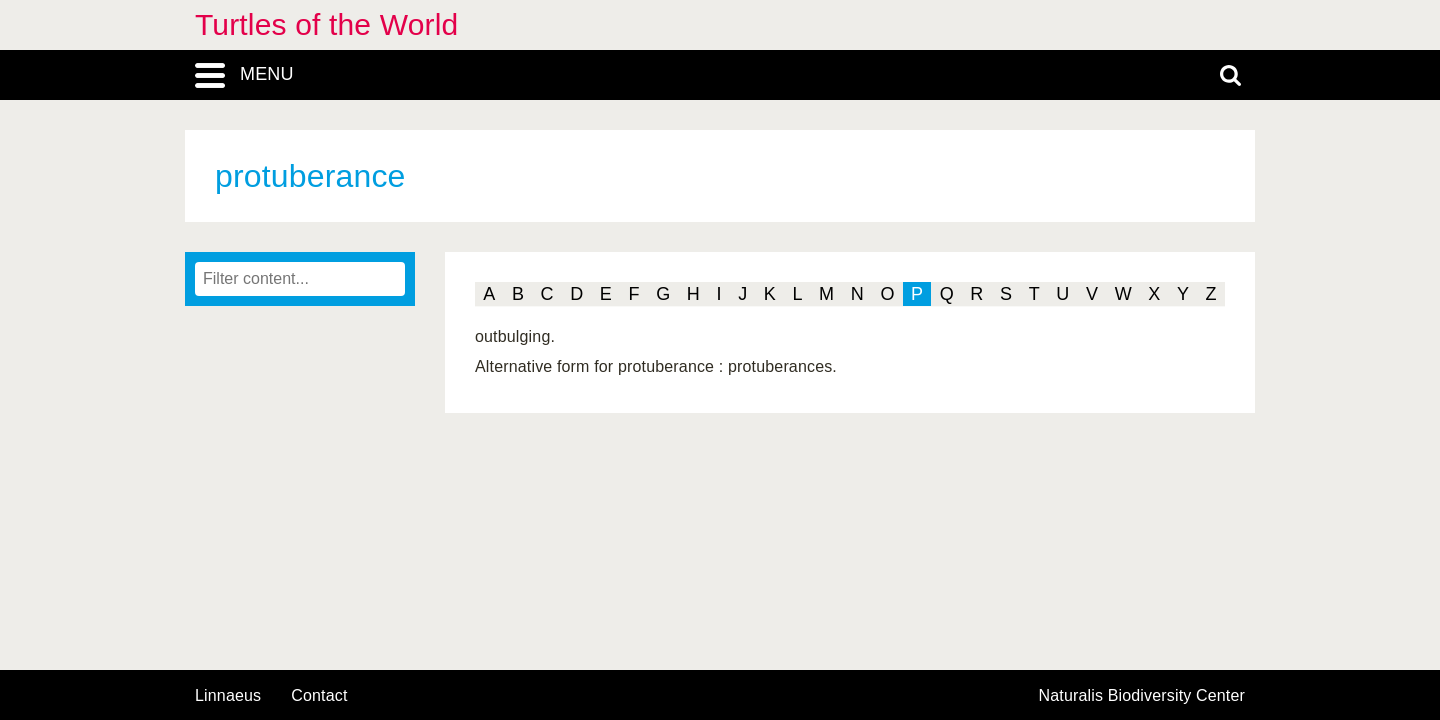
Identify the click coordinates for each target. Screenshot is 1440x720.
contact (319, 695)
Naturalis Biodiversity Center (1142, 696)
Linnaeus (228, 696)
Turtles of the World (326, 24)
